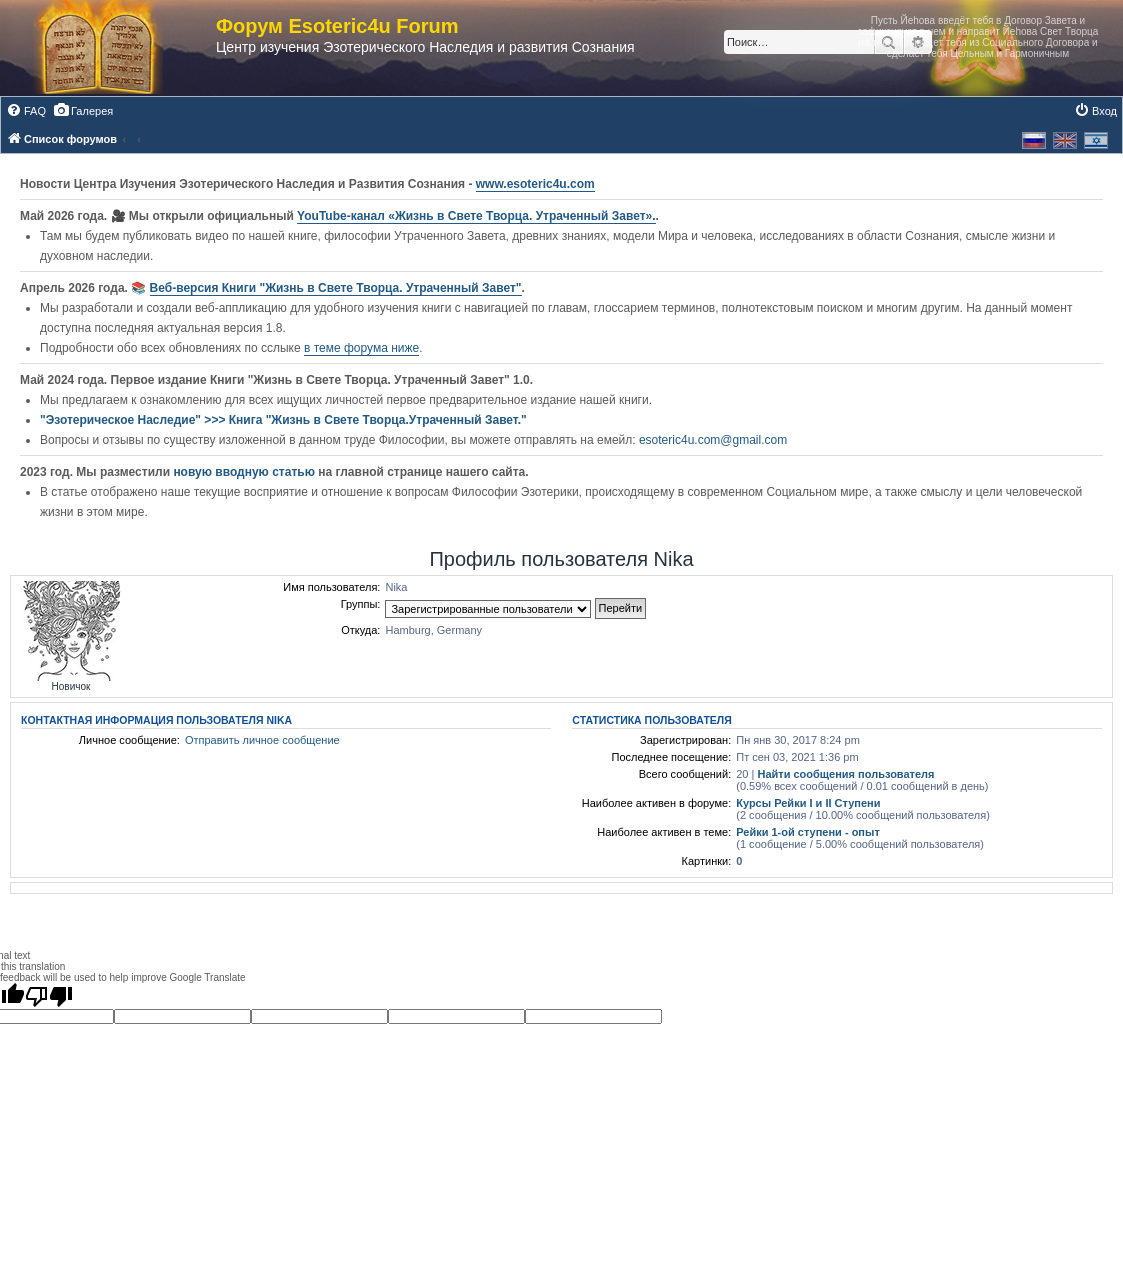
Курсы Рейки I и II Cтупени (808, 803)
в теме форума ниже (361, 348)
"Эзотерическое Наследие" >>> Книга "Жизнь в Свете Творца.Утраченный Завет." (283, 420)
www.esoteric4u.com (535, 184)
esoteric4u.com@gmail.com (713, 440)
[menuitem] (26, 111)
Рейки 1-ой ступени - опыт (808, 832)
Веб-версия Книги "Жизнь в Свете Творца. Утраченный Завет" (336, 288)
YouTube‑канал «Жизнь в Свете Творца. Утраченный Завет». (476, 216)
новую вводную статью (245, 472)
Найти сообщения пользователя (845, 774)
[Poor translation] (49, 996)
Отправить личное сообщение (262, 740)
